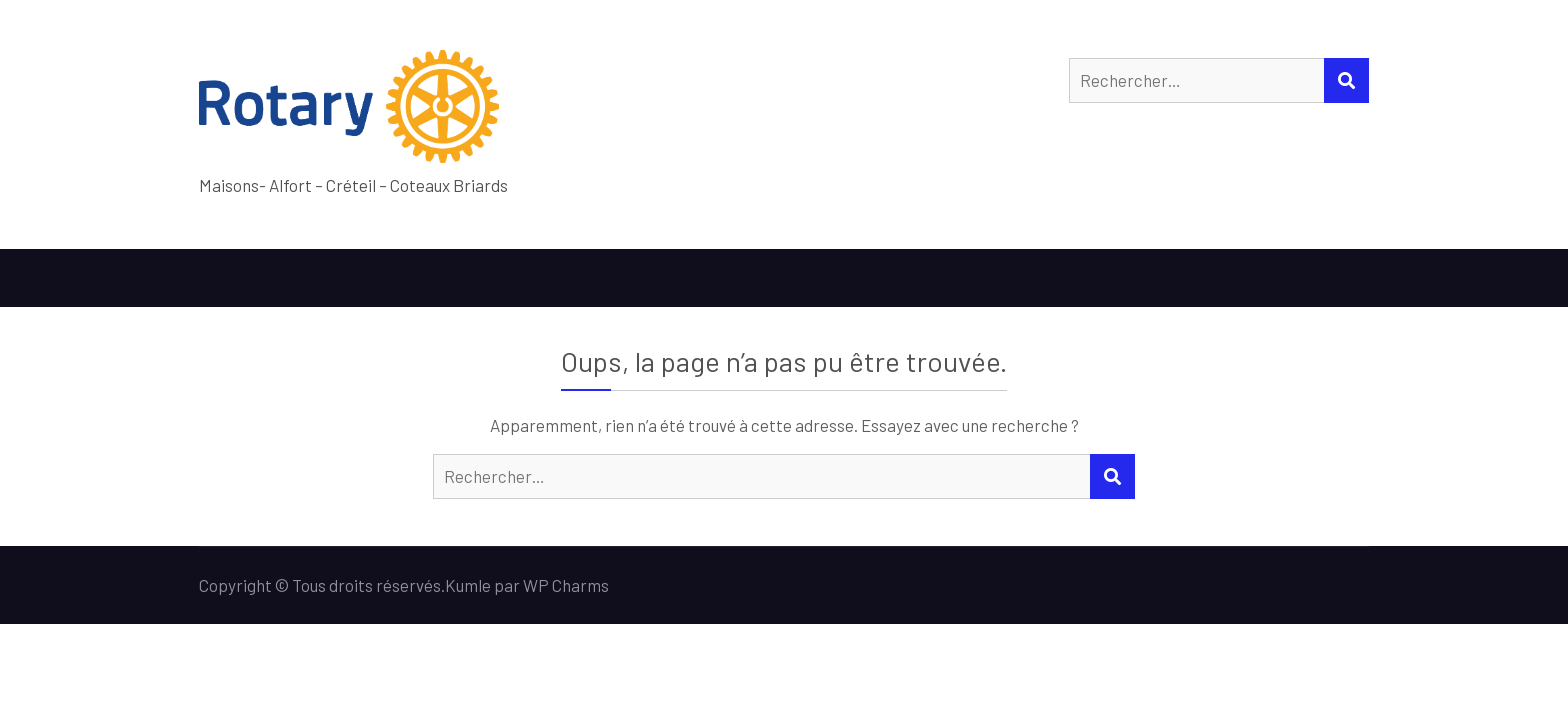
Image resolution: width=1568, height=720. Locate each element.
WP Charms (566, 585)
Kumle (468, 585)
